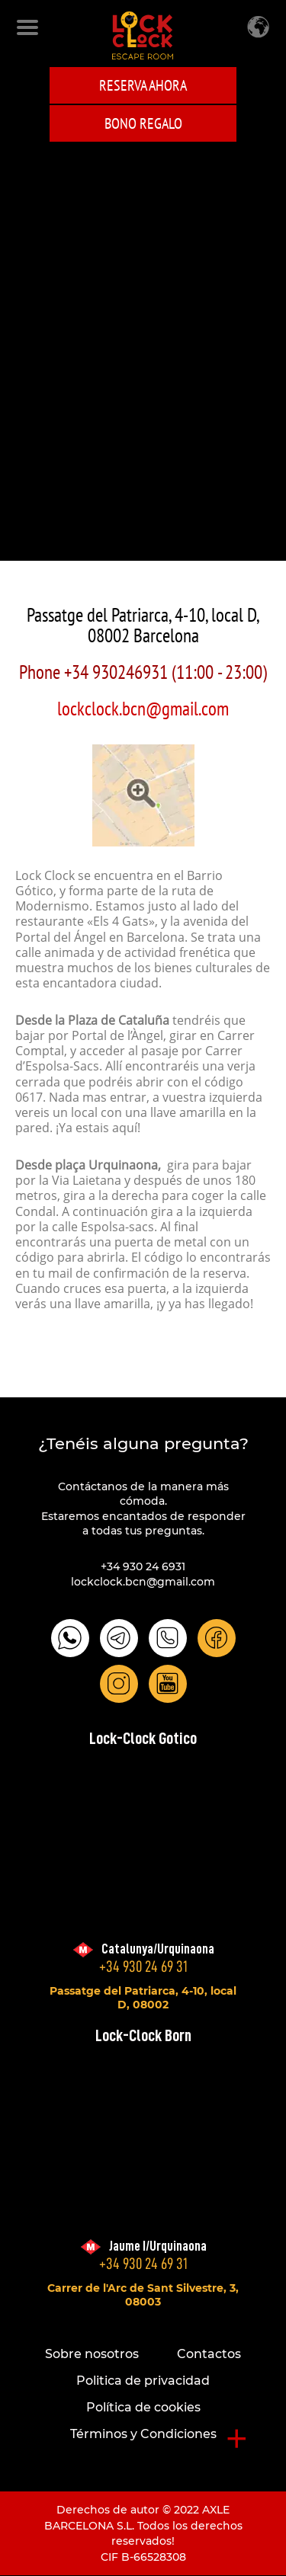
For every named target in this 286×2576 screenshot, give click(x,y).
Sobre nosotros (92, 2354)
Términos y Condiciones (143, 2434)
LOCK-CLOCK (143, 35)
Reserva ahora (143, 85)
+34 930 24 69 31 (143, 1967)
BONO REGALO (143, 123)
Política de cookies (143, 2407)
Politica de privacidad (143, 2380)
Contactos (209, 2354)
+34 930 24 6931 (143, 1566)
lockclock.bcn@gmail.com (143, 708)
